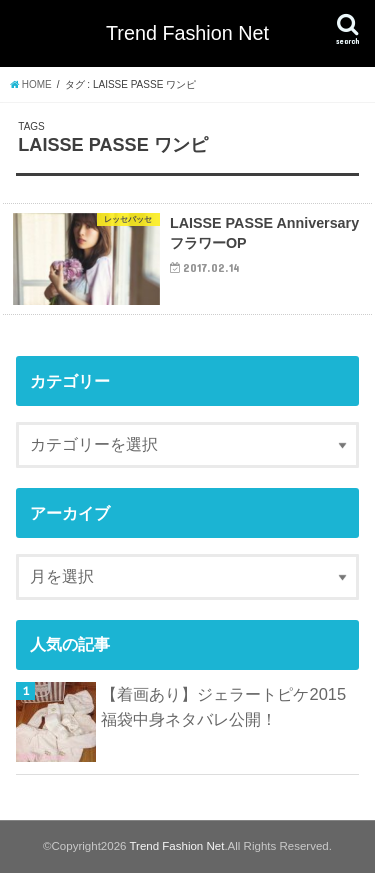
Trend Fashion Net (187, 33)
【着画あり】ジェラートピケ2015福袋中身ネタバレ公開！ (223, 706)
